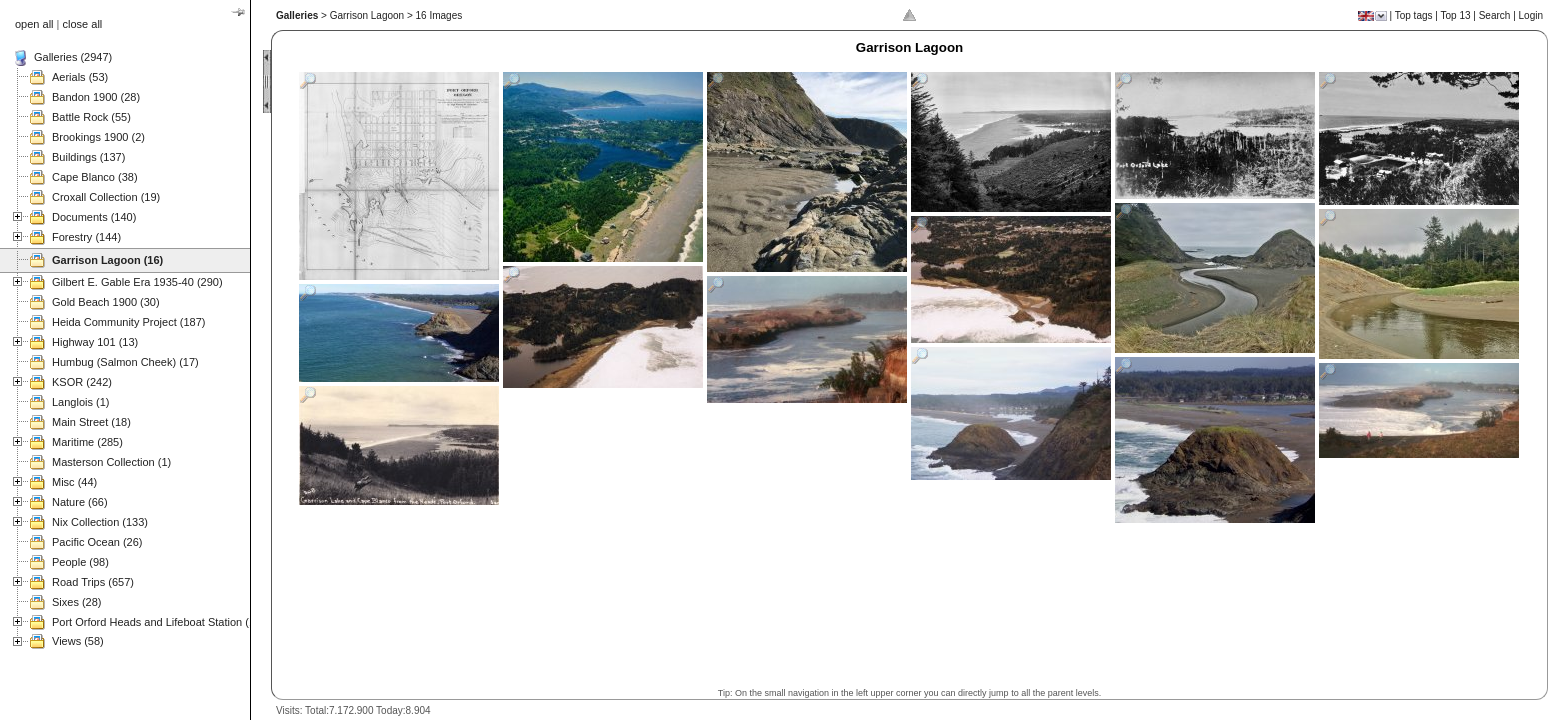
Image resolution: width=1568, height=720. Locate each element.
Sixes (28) (77, 602)
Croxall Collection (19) (106, 197)
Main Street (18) (91, 422)
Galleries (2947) (73, 57)
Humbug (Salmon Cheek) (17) (125, 362)
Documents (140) (94, 217)
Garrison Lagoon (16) (107, 260)
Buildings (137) (88, 157)
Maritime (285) (87, 442)
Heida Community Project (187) (128, 322)
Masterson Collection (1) (111, 462)
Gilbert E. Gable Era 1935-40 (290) (137, 282)
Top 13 (1456, 15)
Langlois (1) (80, 402)
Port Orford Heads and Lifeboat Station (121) (161, 622)
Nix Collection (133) (100, 522)
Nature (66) (80, 502)
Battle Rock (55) (91, 117)
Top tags (1414, 15)
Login (1531, 15)
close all (83, 24)
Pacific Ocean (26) (97, 542)
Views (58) (78, 641)
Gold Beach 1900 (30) (106, 302)
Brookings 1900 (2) (98, 137)
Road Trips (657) (93, 582)
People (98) (80, 562)
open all (34, 24)
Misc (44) (74, 482)
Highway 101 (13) (95, 342)
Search (1495, 15)
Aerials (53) (80, 77)
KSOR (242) (82, 382)
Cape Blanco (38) (95, 177)
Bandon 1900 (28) (96, 97)
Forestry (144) (86, 237)
